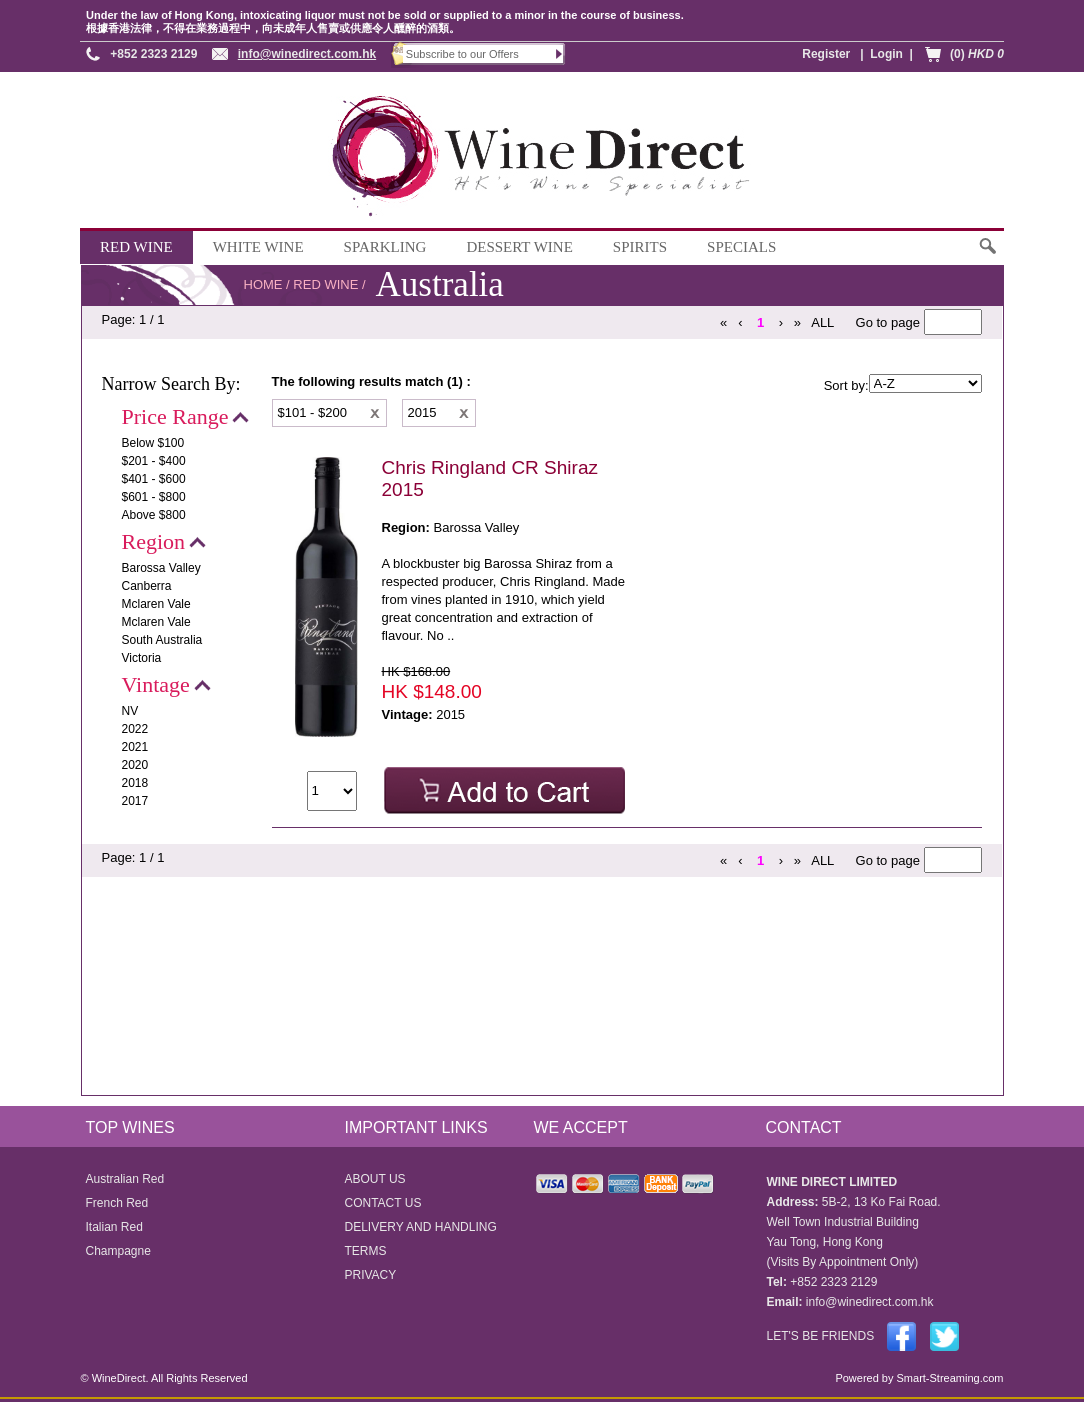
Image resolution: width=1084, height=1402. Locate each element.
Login (886, 54)
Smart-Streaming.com (948, 1378)
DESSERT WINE (519, 247)
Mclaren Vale (156, 604)
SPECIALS (741, 247)
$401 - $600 (154, 479)
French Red (117, 1203)
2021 (135, 747)
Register (826, 54)
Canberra (147, 586)
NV (130, 711)
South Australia (162, 640)
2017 (135, 801)
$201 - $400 (154, 461)
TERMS (366, 1251)
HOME (263, 284)
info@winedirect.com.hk (307, 54)
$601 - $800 (154, 497)
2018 (135, 783)
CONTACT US (383, 1203)
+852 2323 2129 (153, 54)
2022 (135, 729)
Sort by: (846, 385)
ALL (822, 322)
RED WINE (136, 247)
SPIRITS (640, 247)
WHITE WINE (258, 247)
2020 (135, 765)
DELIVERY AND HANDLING (421, 1227)
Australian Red (125, 1179)
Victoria (142, 658)
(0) (977, 54)
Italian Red (114, 1227)
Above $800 (154, 515)
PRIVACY (371, 1275)
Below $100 (153, 443)
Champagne (118, 1251)
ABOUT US (375, 1179)
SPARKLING (385, 247)
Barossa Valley (161, 568)
